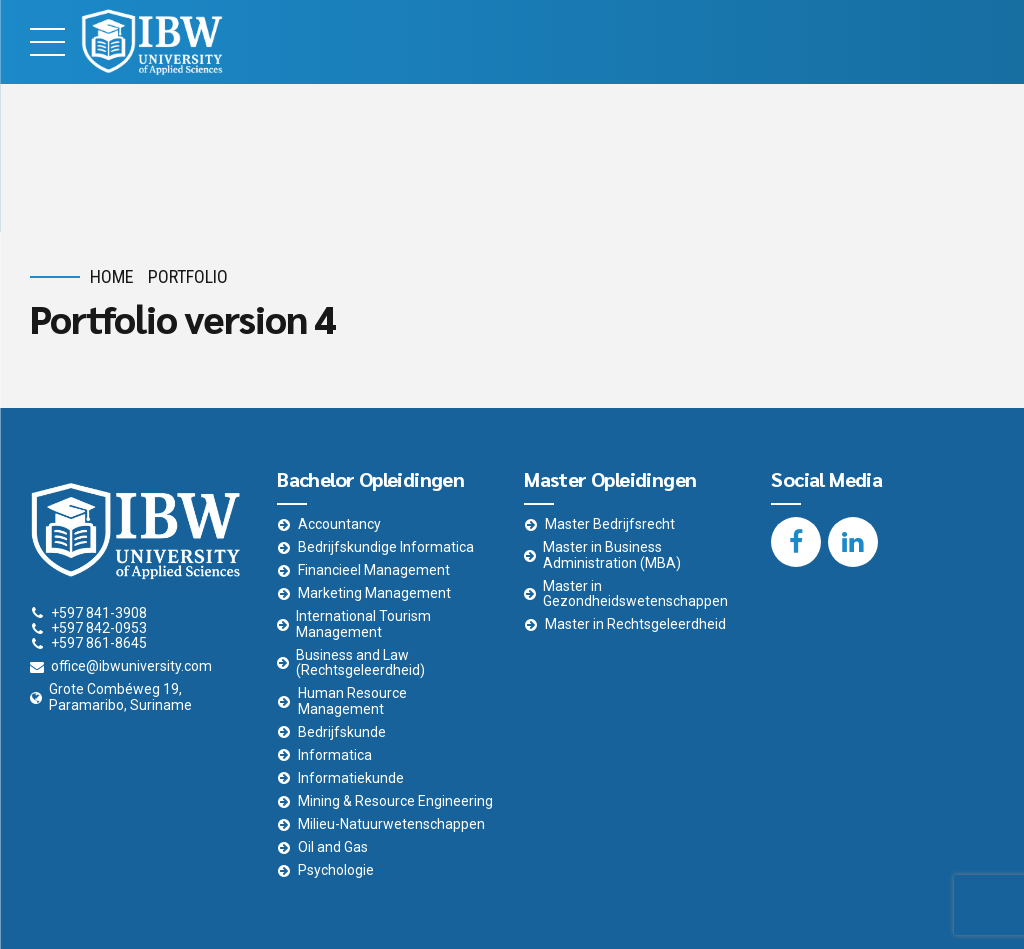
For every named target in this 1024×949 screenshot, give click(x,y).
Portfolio (188, 276)
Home (112, 276)
